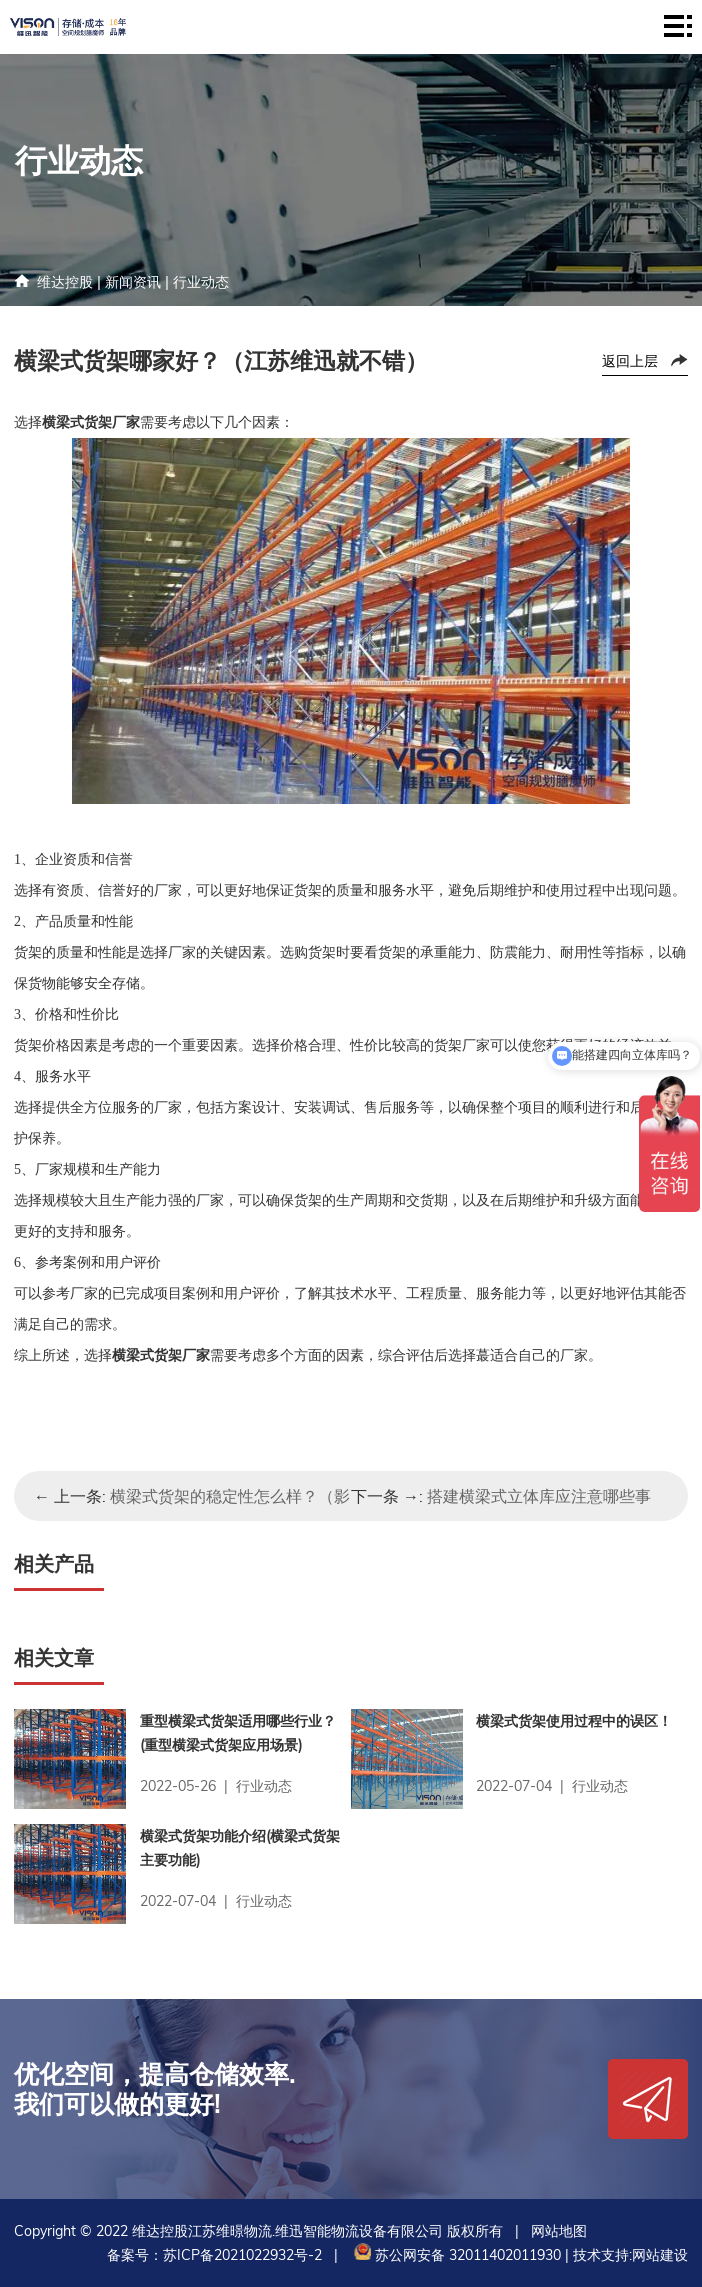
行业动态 (201, 282)
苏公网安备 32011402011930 (455, 2255)
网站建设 (660, 2255)
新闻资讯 (133, 282)
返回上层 (630, 361)
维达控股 (65, 282)
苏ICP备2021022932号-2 (242, 2255)
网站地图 (559, 2231)
